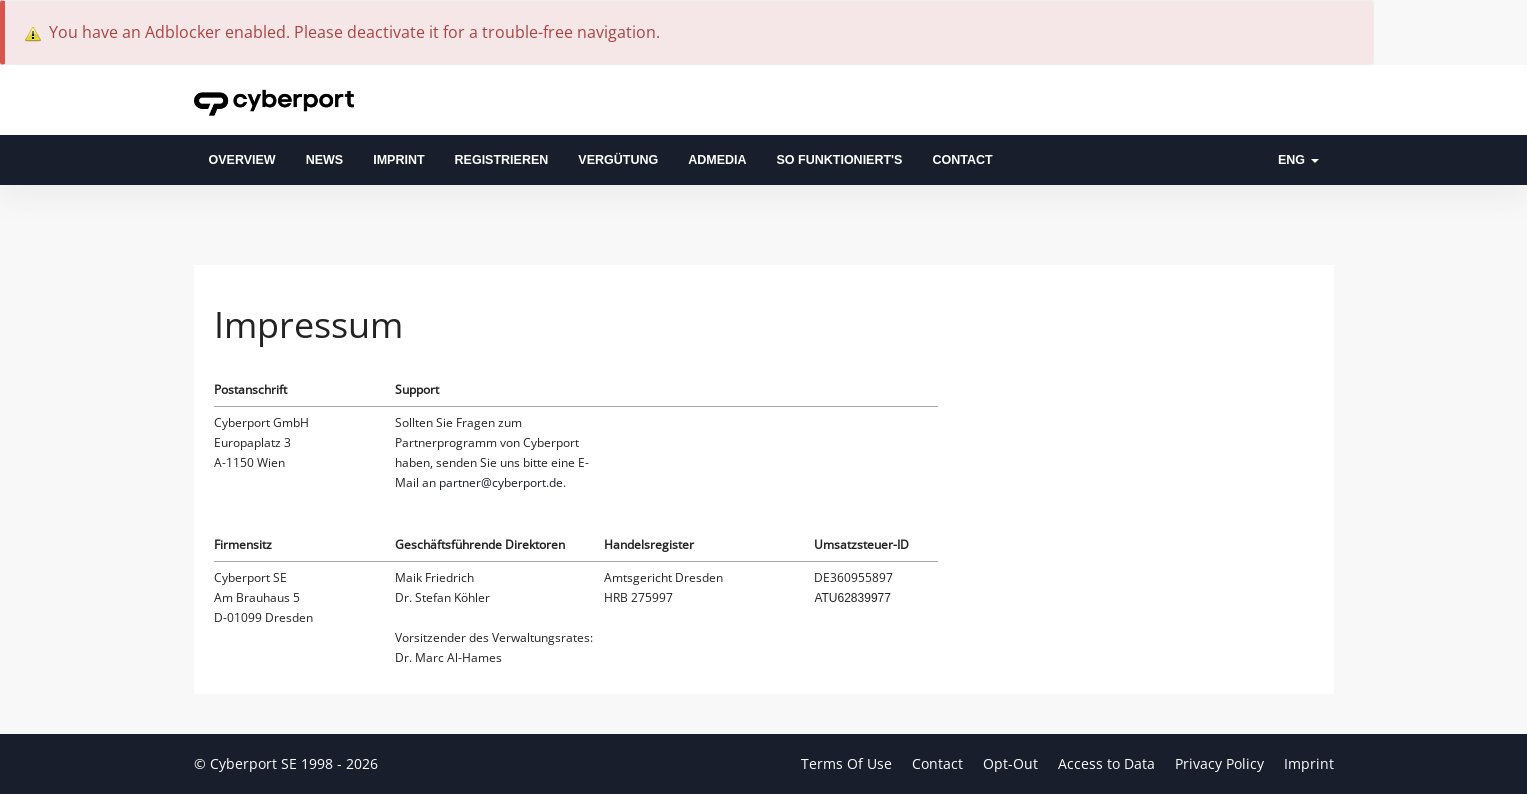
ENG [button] (1298, 160)
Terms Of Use (848, 763)
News (325, 160)
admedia (717, 160)
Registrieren (502, 160)
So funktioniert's (840, 160)
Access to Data (1108, 763)
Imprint (398, 160)
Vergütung (618, 160)
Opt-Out (1012, 763)
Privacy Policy (1221, 763)
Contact (962, 160)
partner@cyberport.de (501, 482)
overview (242, 160)
